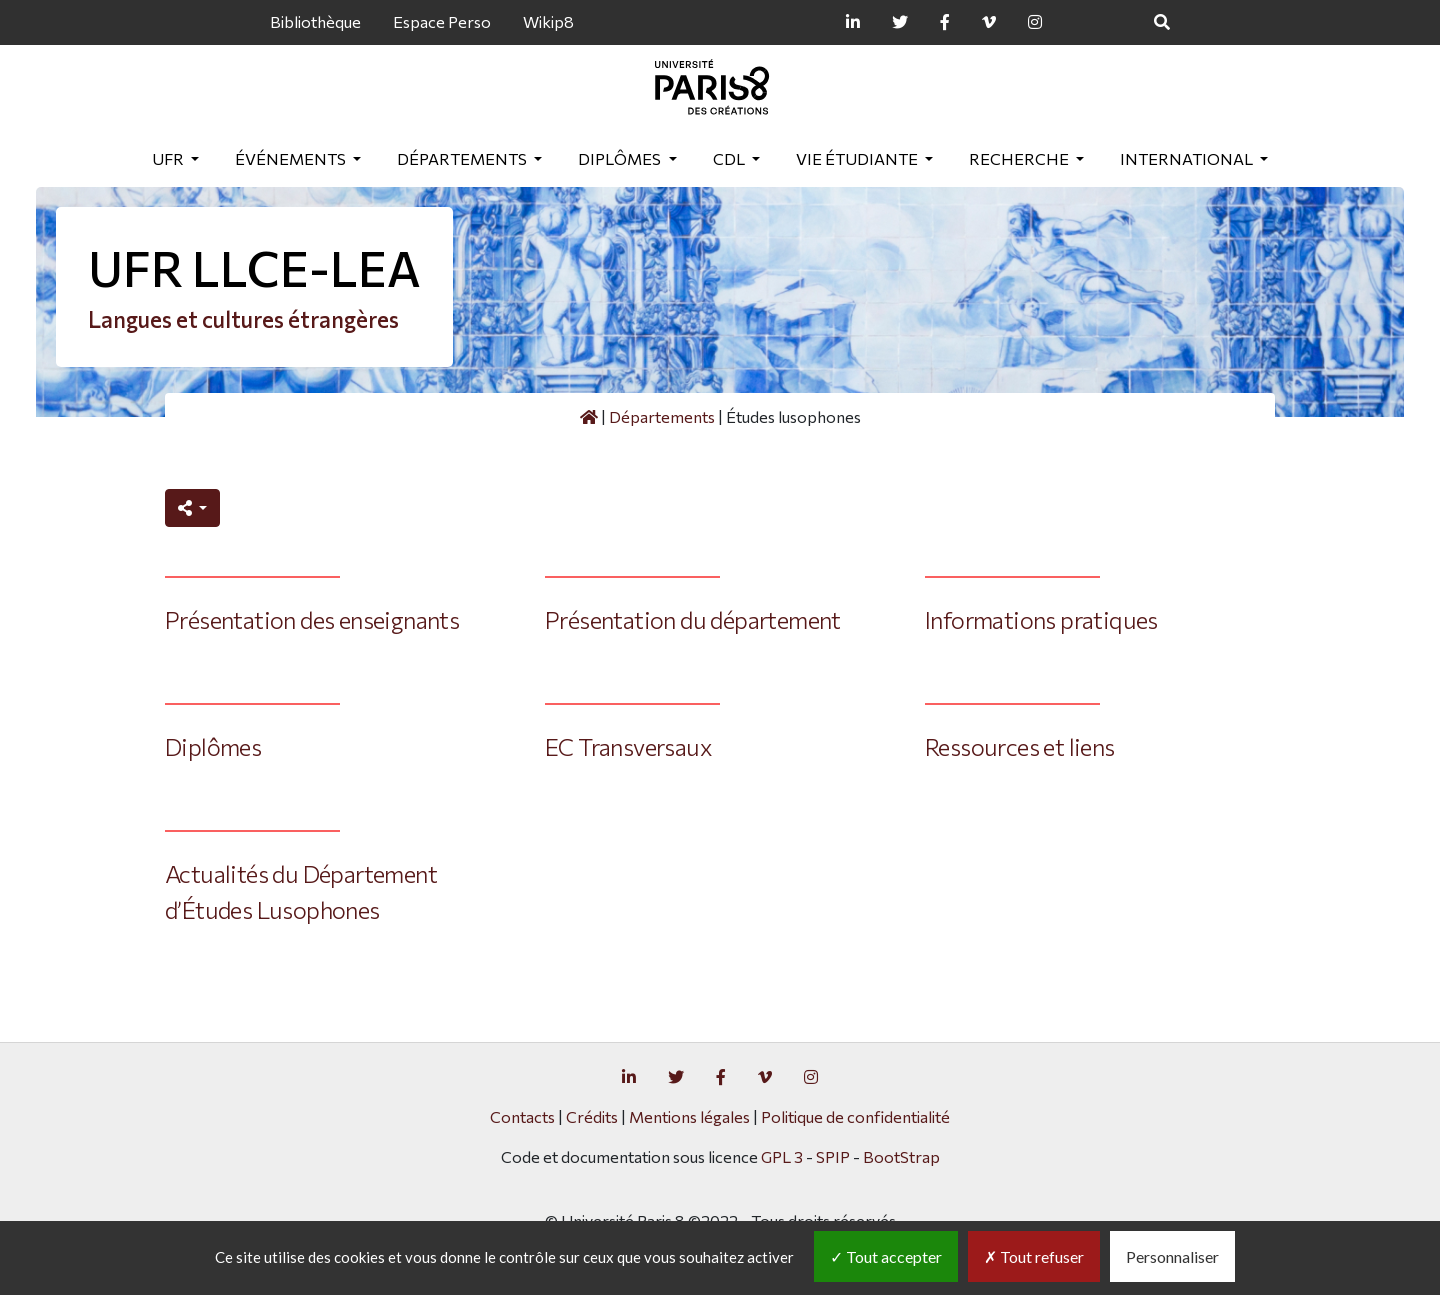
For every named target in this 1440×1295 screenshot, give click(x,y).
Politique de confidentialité (855, 1116)
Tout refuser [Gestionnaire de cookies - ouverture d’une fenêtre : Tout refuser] (1034, 1256)
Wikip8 (548, 21)
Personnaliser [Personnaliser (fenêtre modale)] (1172, 1256)
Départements (463, 158)
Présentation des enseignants (312, 619)
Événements (292, 158)
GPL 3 (782, 1156)
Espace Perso (442, 21)
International (1188, 158)
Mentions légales (689, 1116)
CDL (730, 158)
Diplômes (621, 158)
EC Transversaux (628, 746)
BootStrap (901, 1156)
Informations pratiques (1041, 619)
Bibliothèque (315, 21)
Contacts (522, 1116)
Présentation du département (693, 619)
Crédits (592, 1116)
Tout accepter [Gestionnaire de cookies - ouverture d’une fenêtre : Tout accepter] (886, 1256)
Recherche (1020, 158)
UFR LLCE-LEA (254, 267)
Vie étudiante (858, 158)
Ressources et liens (1020, 746)
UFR (169, 158)
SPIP (833, 1156)
